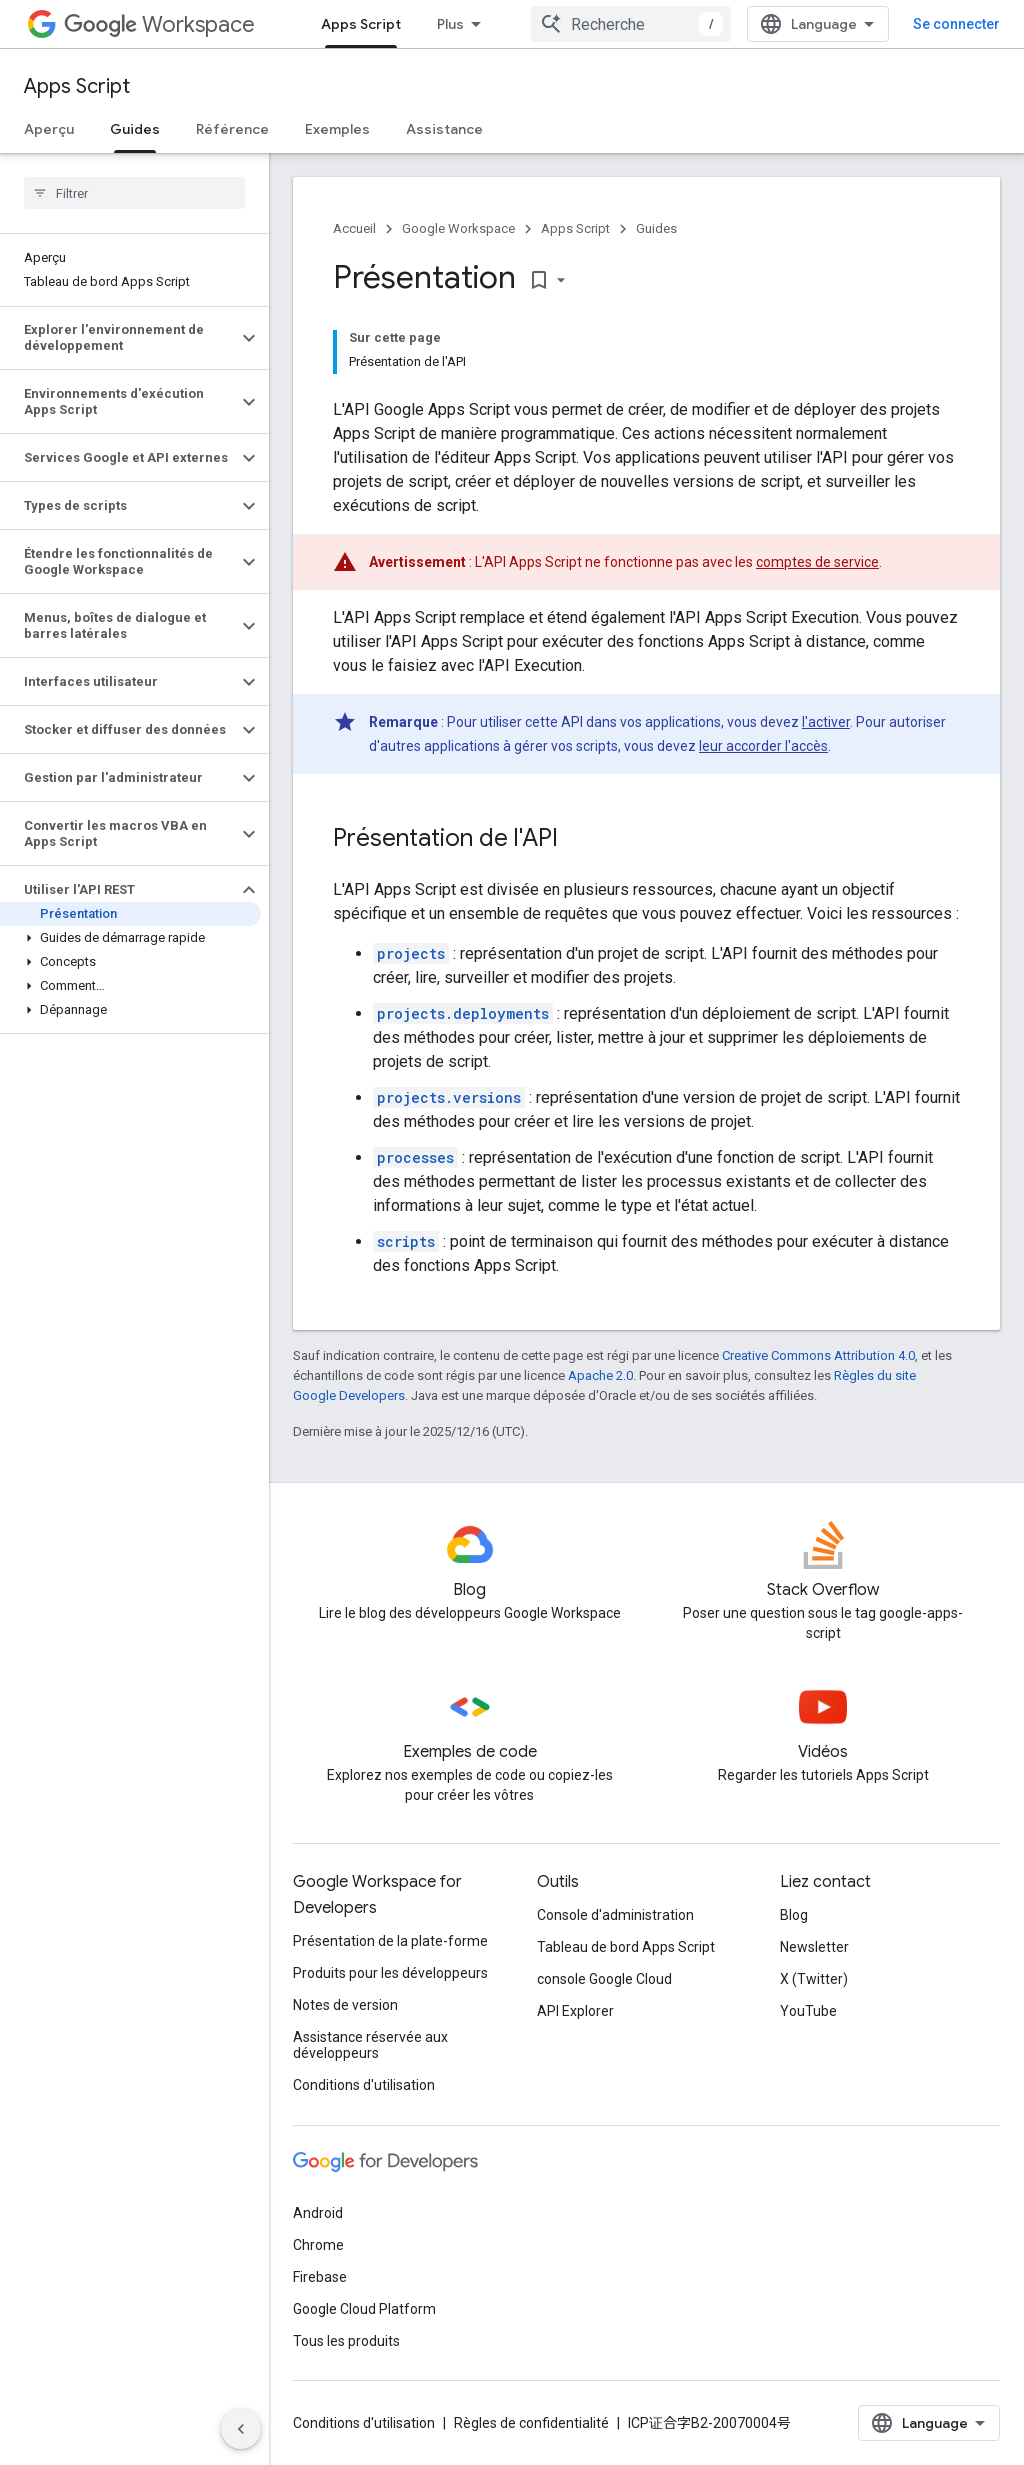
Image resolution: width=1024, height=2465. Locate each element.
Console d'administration (615, 1915)
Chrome (318, 2245)
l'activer (826, 722)
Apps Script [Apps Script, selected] (361, 24)
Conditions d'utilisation (364, 2085)
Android (318, 2213)
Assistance (444, 129)
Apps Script (77, 86)
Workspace (159, 24)
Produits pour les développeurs (390, 1973)
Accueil (354, 228)
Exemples (337, 129)
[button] (118, 338)
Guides (656, 228)
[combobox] (631, 24)
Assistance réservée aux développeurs (370, 2045)
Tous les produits (346, 2341)
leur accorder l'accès (763, 746)
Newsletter (814, 1947)
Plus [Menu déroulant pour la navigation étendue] (450, 24)
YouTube (808, 2011)
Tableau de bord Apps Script (626, 1947)
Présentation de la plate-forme (390, 1941)
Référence (232, 129)
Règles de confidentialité (531, 2423)
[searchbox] (134, 193)
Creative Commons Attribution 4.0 (818, 1355)
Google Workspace (458, 228)
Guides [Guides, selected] (135, 129)
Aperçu (49, 129)
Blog (794, 1915)
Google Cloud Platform (364, 2309)
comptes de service (817, 562)
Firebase (320, 2277)
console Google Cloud (604, 1979)
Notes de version (345, 2005)
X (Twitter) (814, 1979)
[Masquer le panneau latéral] (241, 2429)
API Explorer (575, 2011)
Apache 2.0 (600, 1375)
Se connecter (956, 24)
